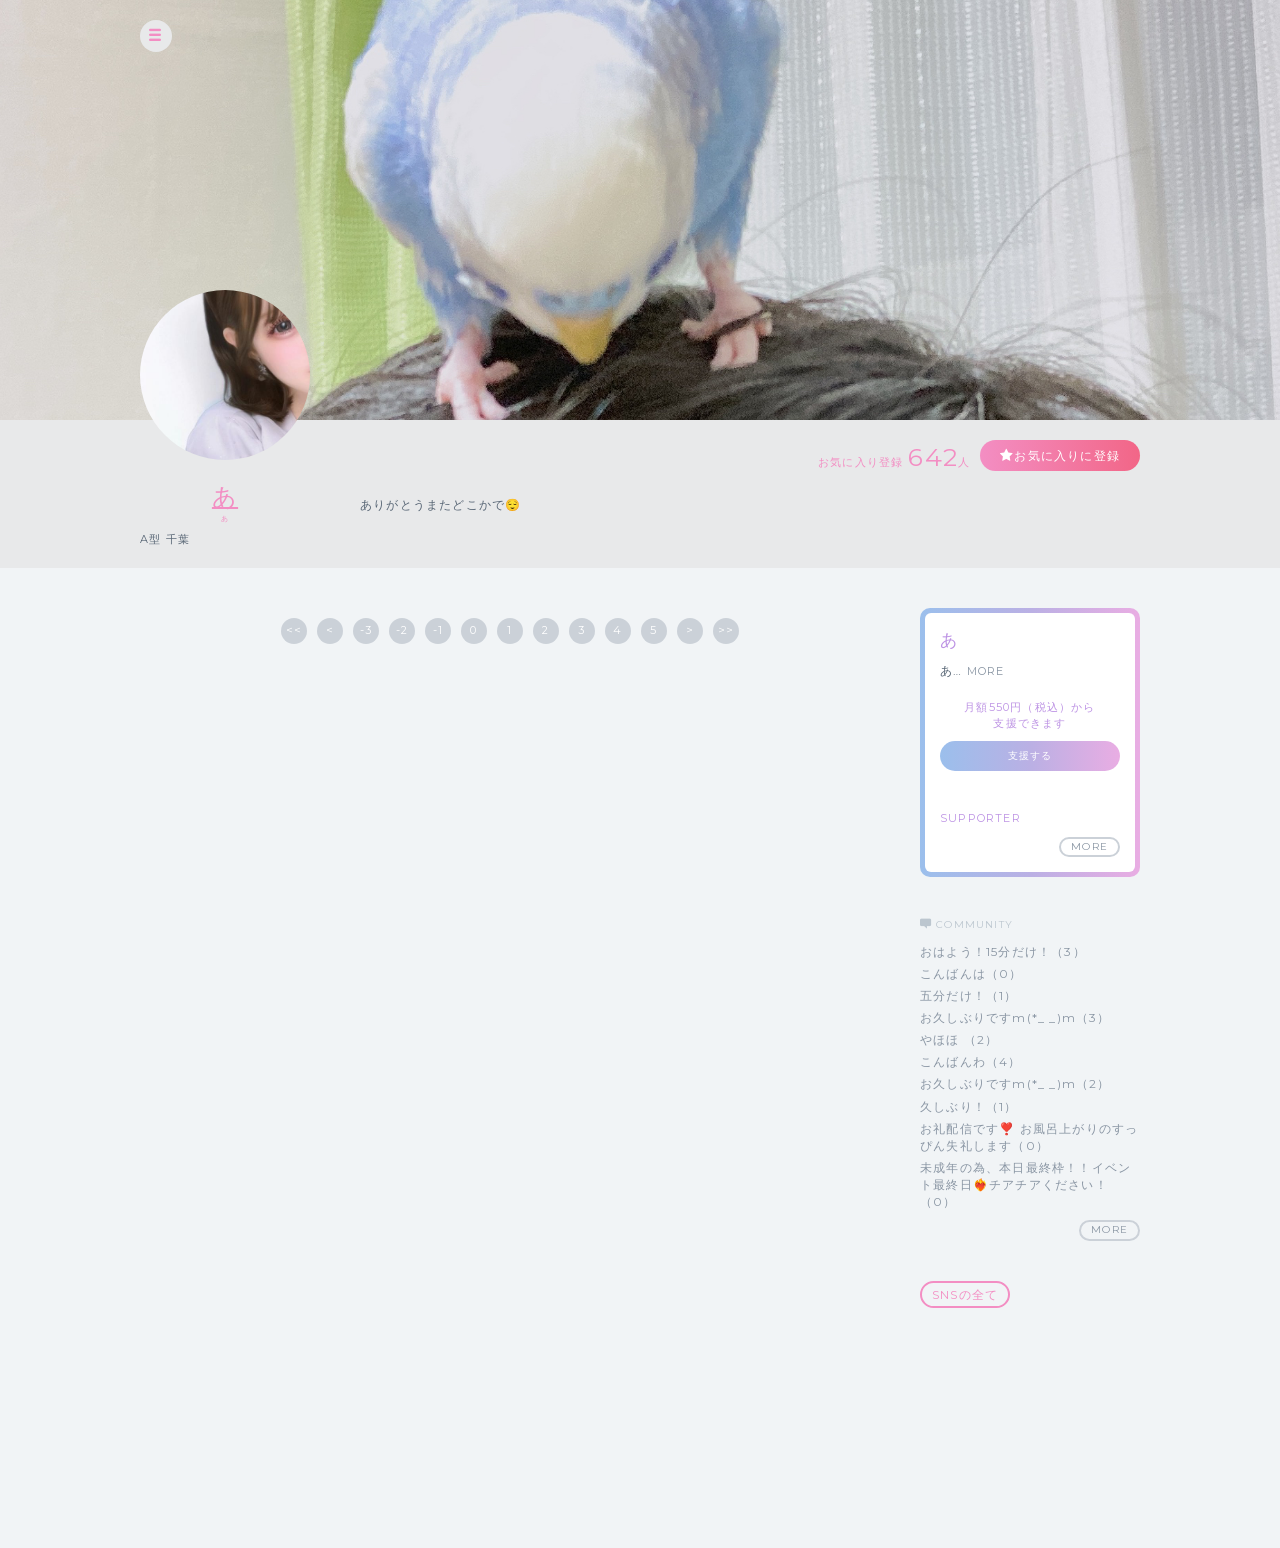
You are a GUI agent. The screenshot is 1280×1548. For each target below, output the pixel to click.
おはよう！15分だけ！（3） (1003, 951)
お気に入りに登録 (1067, 455)
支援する (1030, 755)
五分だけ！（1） (969, 995)
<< (294, 630)
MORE (986, 671)
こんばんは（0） (971, 973)
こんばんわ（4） (971, 1061)
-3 (366, 630)
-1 (438, 630)
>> (726, 630)
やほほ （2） (959, 1039)
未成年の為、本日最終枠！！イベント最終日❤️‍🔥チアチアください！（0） (1025, 1184)
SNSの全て (965, 1294)
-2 (402, 630)
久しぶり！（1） (969, 1106)
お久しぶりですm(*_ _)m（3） (1015, 1017)
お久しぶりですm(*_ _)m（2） (1015, 1083)
